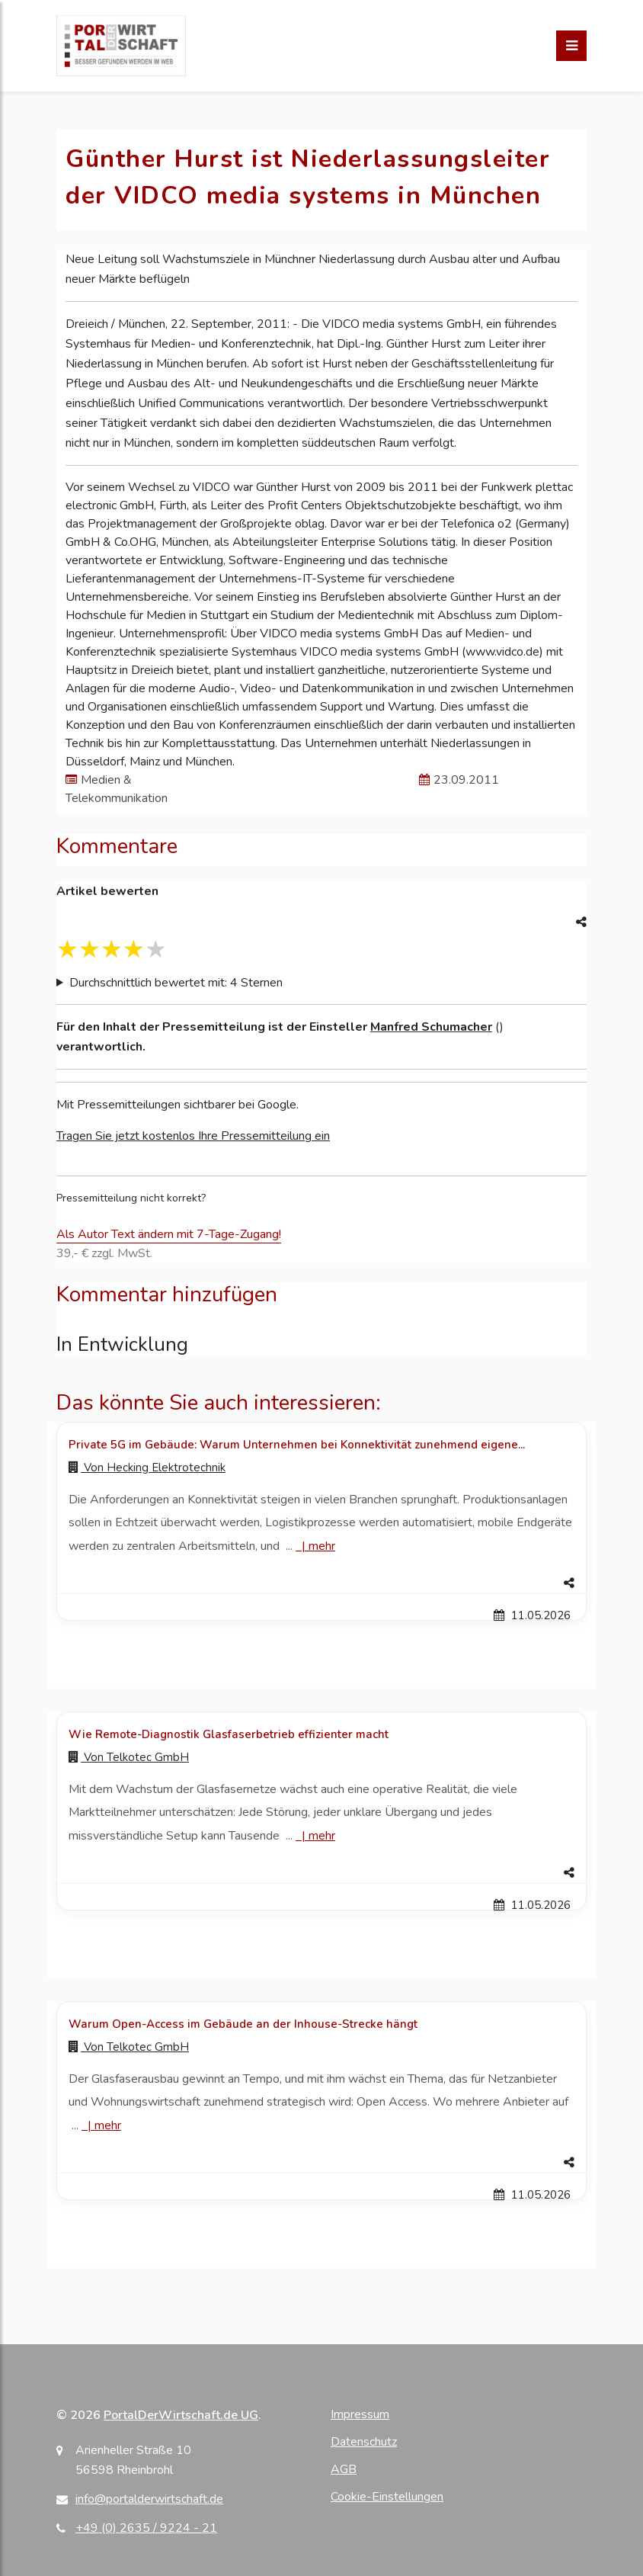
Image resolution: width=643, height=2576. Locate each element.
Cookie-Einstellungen (387, 2496)
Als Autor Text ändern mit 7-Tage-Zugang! (168, 1234)
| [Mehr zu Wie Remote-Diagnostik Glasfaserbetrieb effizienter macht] (315, 1835)
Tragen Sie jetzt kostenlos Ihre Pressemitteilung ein (193, 1136)
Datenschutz (364, 2441)
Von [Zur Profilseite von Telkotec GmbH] (129, 1757)
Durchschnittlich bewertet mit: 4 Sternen (176, 982)
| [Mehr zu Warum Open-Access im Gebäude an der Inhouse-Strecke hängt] (101, 2125)
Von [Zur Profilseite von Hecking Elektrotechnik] (147, 1467)
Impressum (360, 2414)
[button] (321, 1583)
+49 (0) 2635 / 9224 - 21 (146, 2528)
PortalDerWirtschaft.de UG (181, 2415)
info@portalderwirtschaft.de (149, 2499)
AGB (344, 2469)
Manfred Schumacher (431, 1027)
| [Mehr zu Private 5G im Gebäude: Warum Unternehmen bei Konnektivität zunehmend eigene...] (315, 1546)
